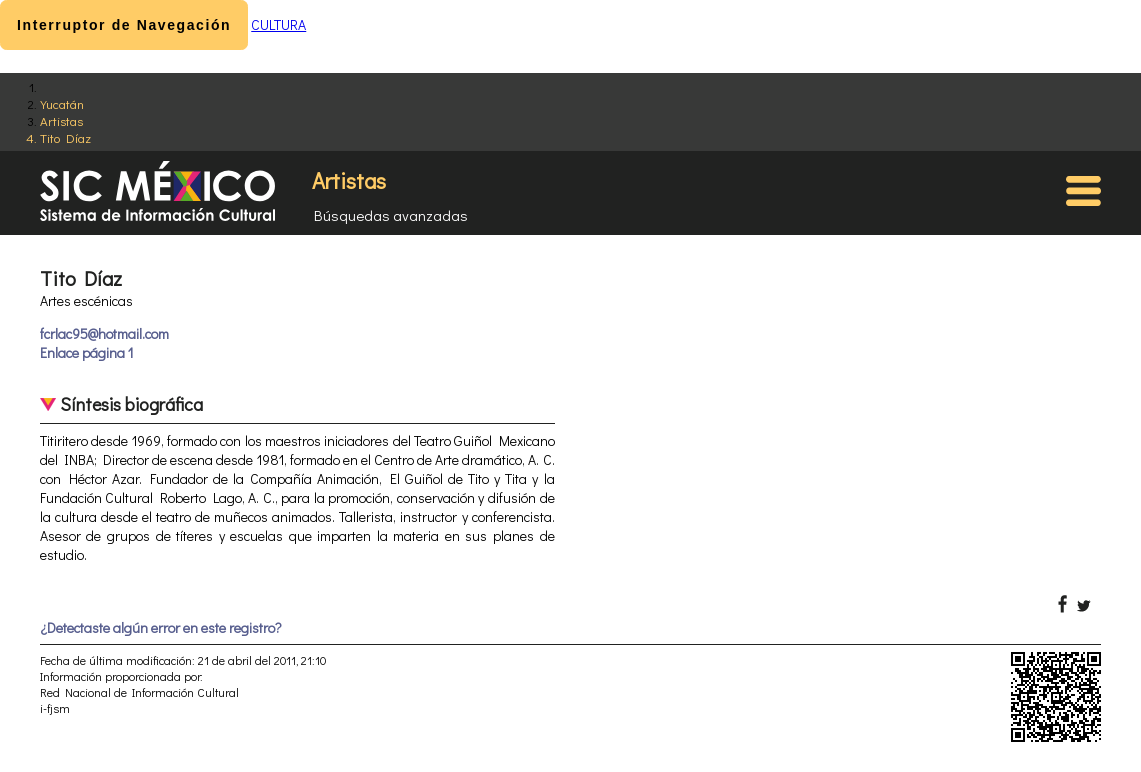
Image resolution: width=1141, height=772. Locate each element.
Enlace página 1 (86, 352)
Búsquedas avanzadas (391, 215)
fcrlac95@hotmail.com (104, 333)
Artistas (61, 120)
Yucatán (62, 103)
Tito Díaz (65, 137)
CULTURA (278, 24)
